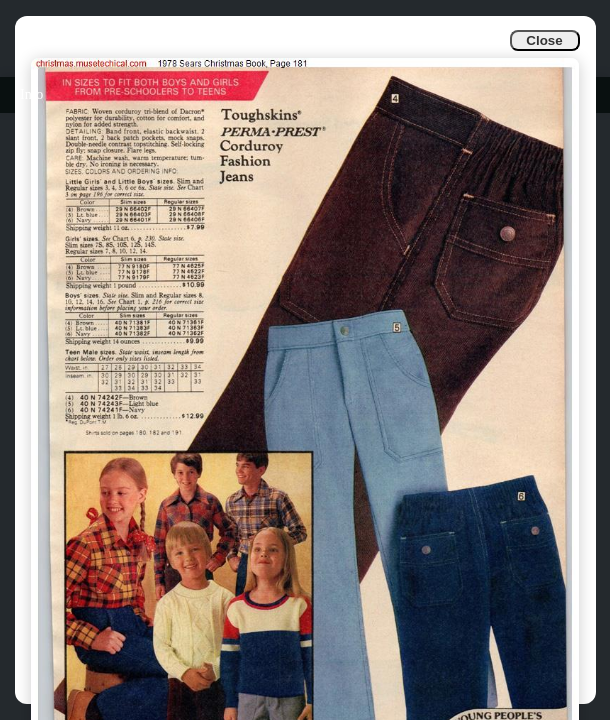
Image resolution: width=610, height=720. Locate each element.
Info (31, 94)
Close (544, 40)
